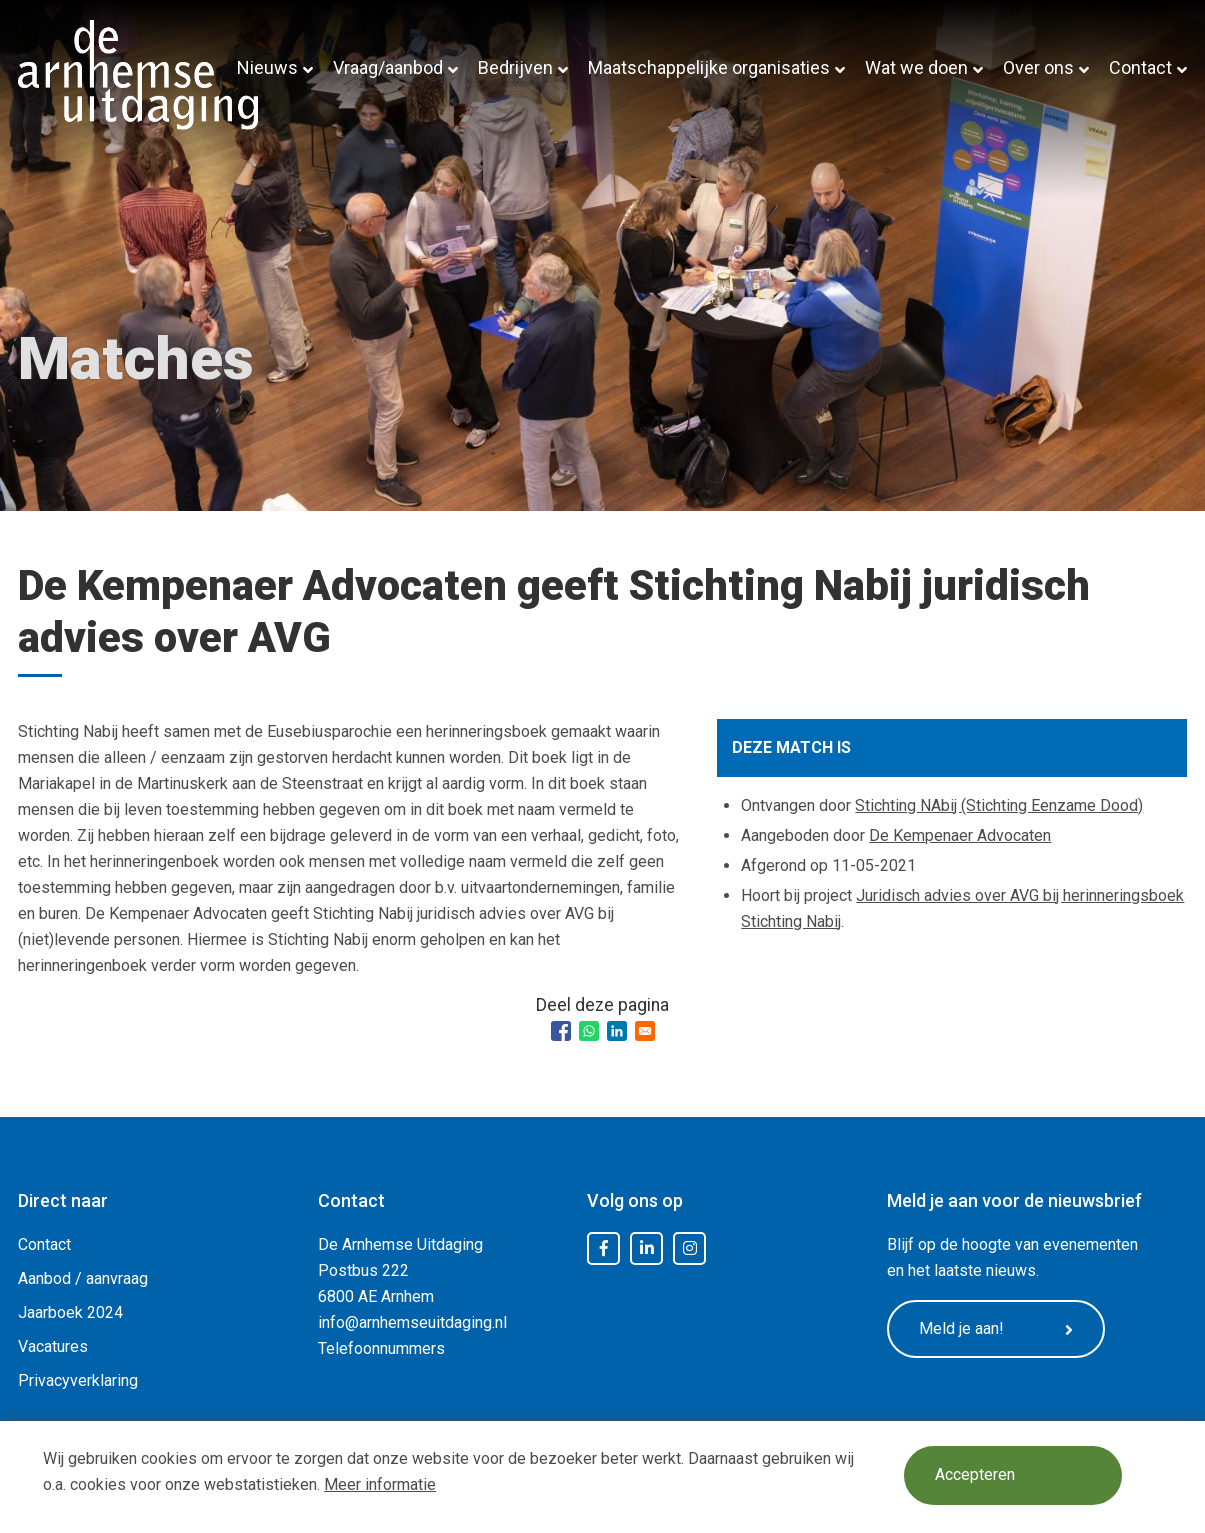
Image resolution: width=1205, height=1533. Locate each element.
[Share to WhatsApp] (589, 1031)
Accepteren (976, 1475)
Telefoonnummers (381, 1348)
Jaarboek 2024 (70, 1312)
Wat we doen (916, 67)
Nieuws (267, 67)
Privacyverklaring (78, 1380)
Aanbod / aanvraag (83, 1278)
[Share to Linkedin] (617, 1031)
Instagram (690, 1249)
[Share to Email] (645, 1031)
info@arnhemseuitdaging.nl (412, 1322)
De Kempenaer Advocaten (960, 835)
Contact (1140, 67)
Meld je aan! (997, 1329)
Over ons (1038, 67)
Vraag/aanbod (388, 67)
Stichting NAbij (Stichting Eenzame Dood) (999, 805)
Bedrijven (515, 67)
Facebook (604, 1249)
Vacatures (53, 1346)
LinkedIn (647, 1249)
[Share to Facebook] (561, 1031)
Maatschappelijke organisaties (709, 67)
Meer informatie (380, 1484)
